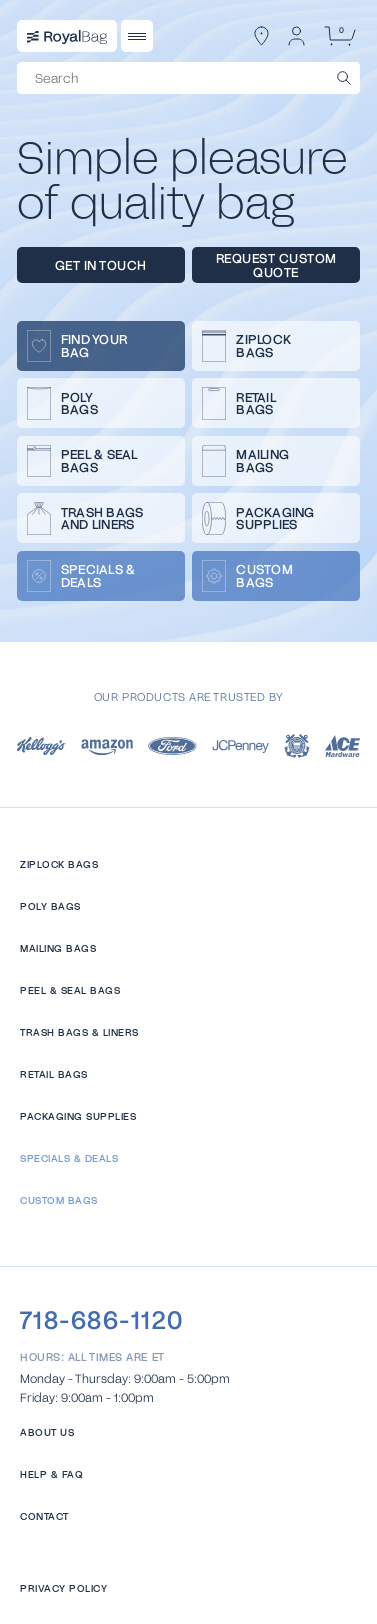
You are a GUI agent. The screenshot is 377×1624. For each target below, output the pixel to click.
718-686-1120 (101, 1319)
